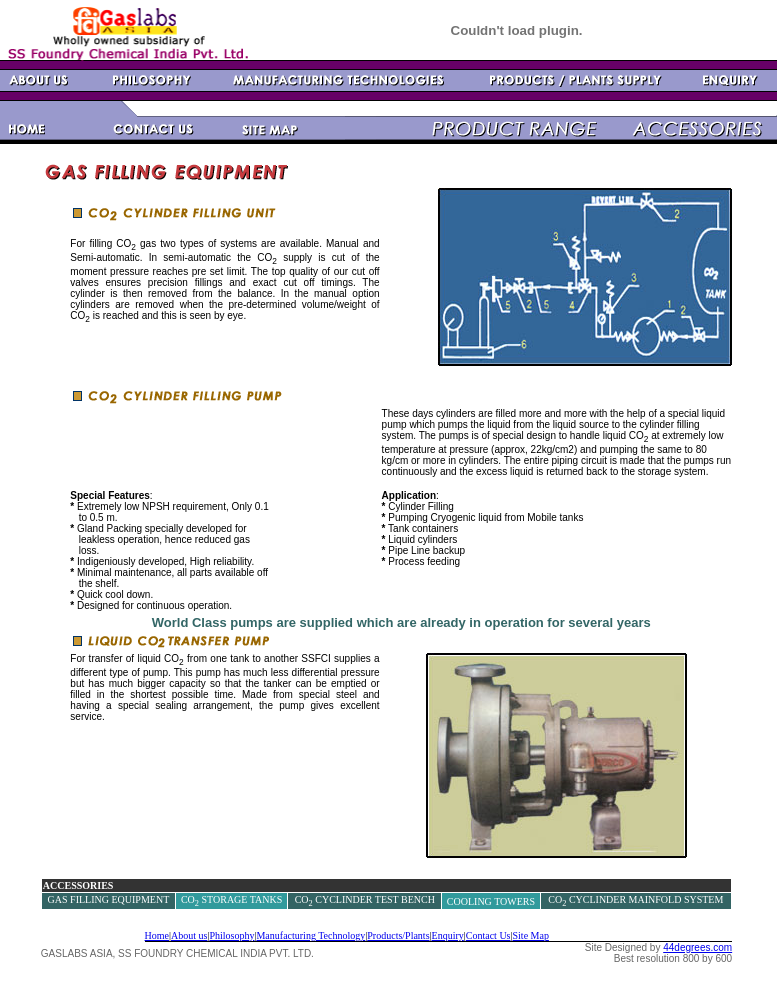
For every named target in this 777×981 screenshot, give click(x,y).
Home (157, 935)
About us (189, 935)
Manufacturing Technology (310, 935)
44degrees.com (697, 947)
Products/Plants (398, 935)
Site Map (531, 935)
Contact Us (488, 935)
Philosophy (231, 935)
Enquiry (448, 935)
